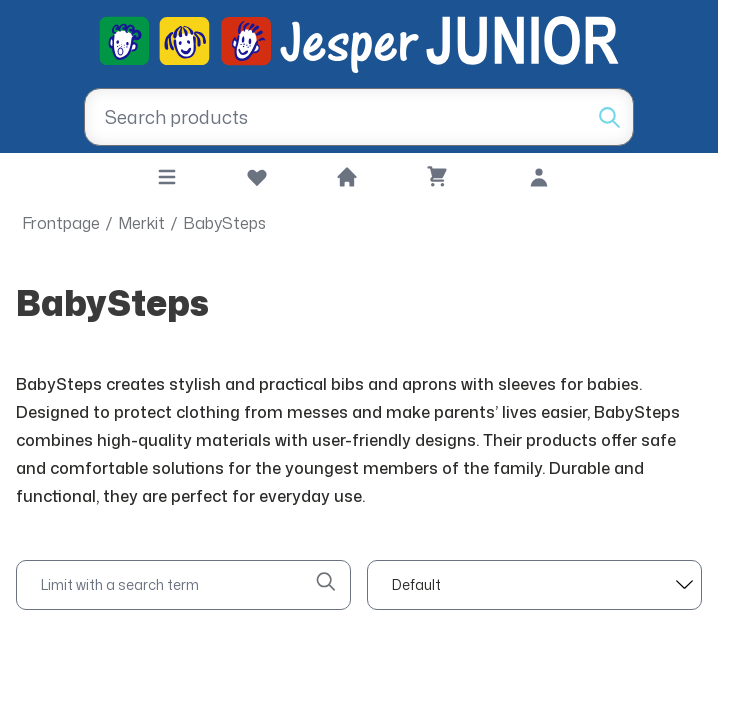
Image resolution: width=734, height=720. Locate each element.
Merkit (141, 223)
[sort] (534, 585)
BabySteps (224, 223)
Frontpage (61, 223)
